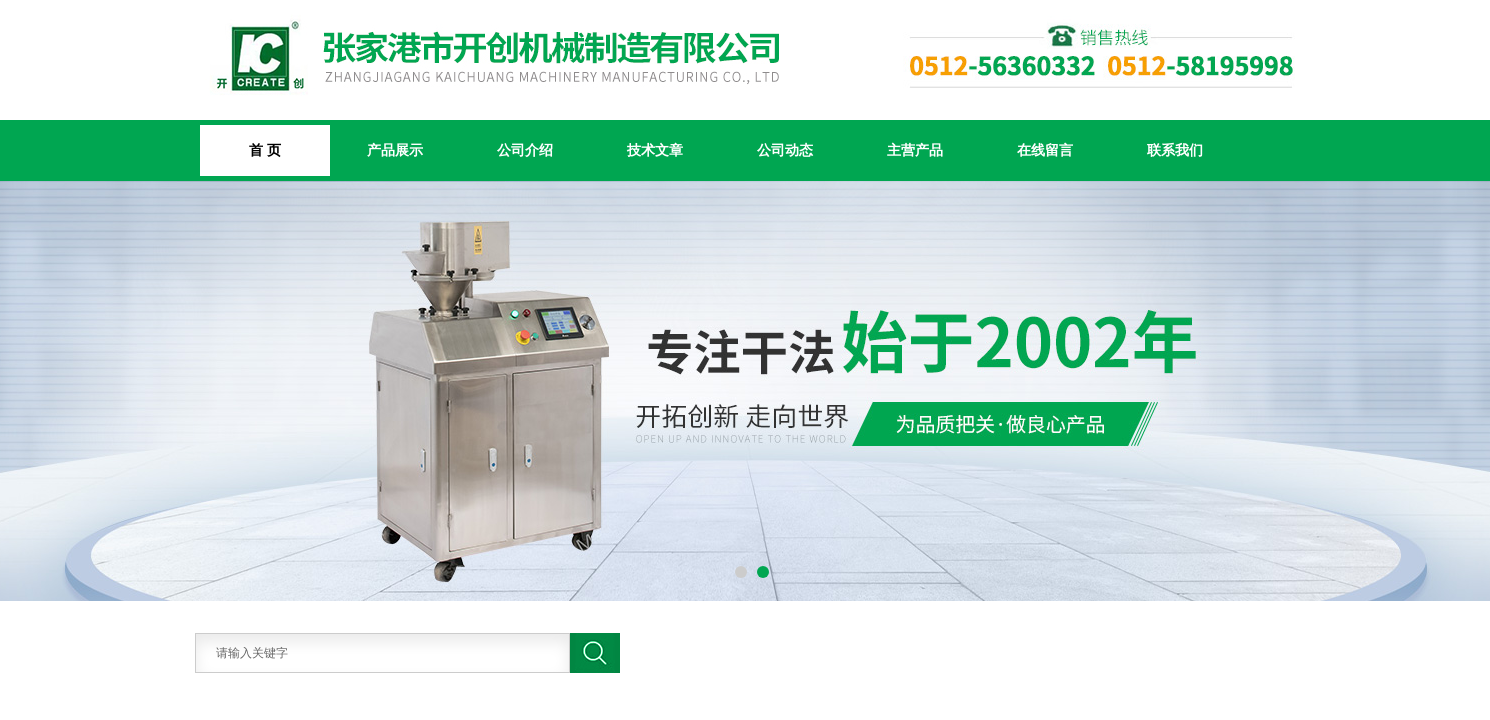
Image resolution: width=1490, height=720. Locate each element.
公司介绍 (525, 150)
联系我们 (1175, 150)
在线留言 (1045, 150)
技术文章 (655, 150)
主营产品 (915, 150)
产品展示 (395, 150)
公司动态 (785, 150)
